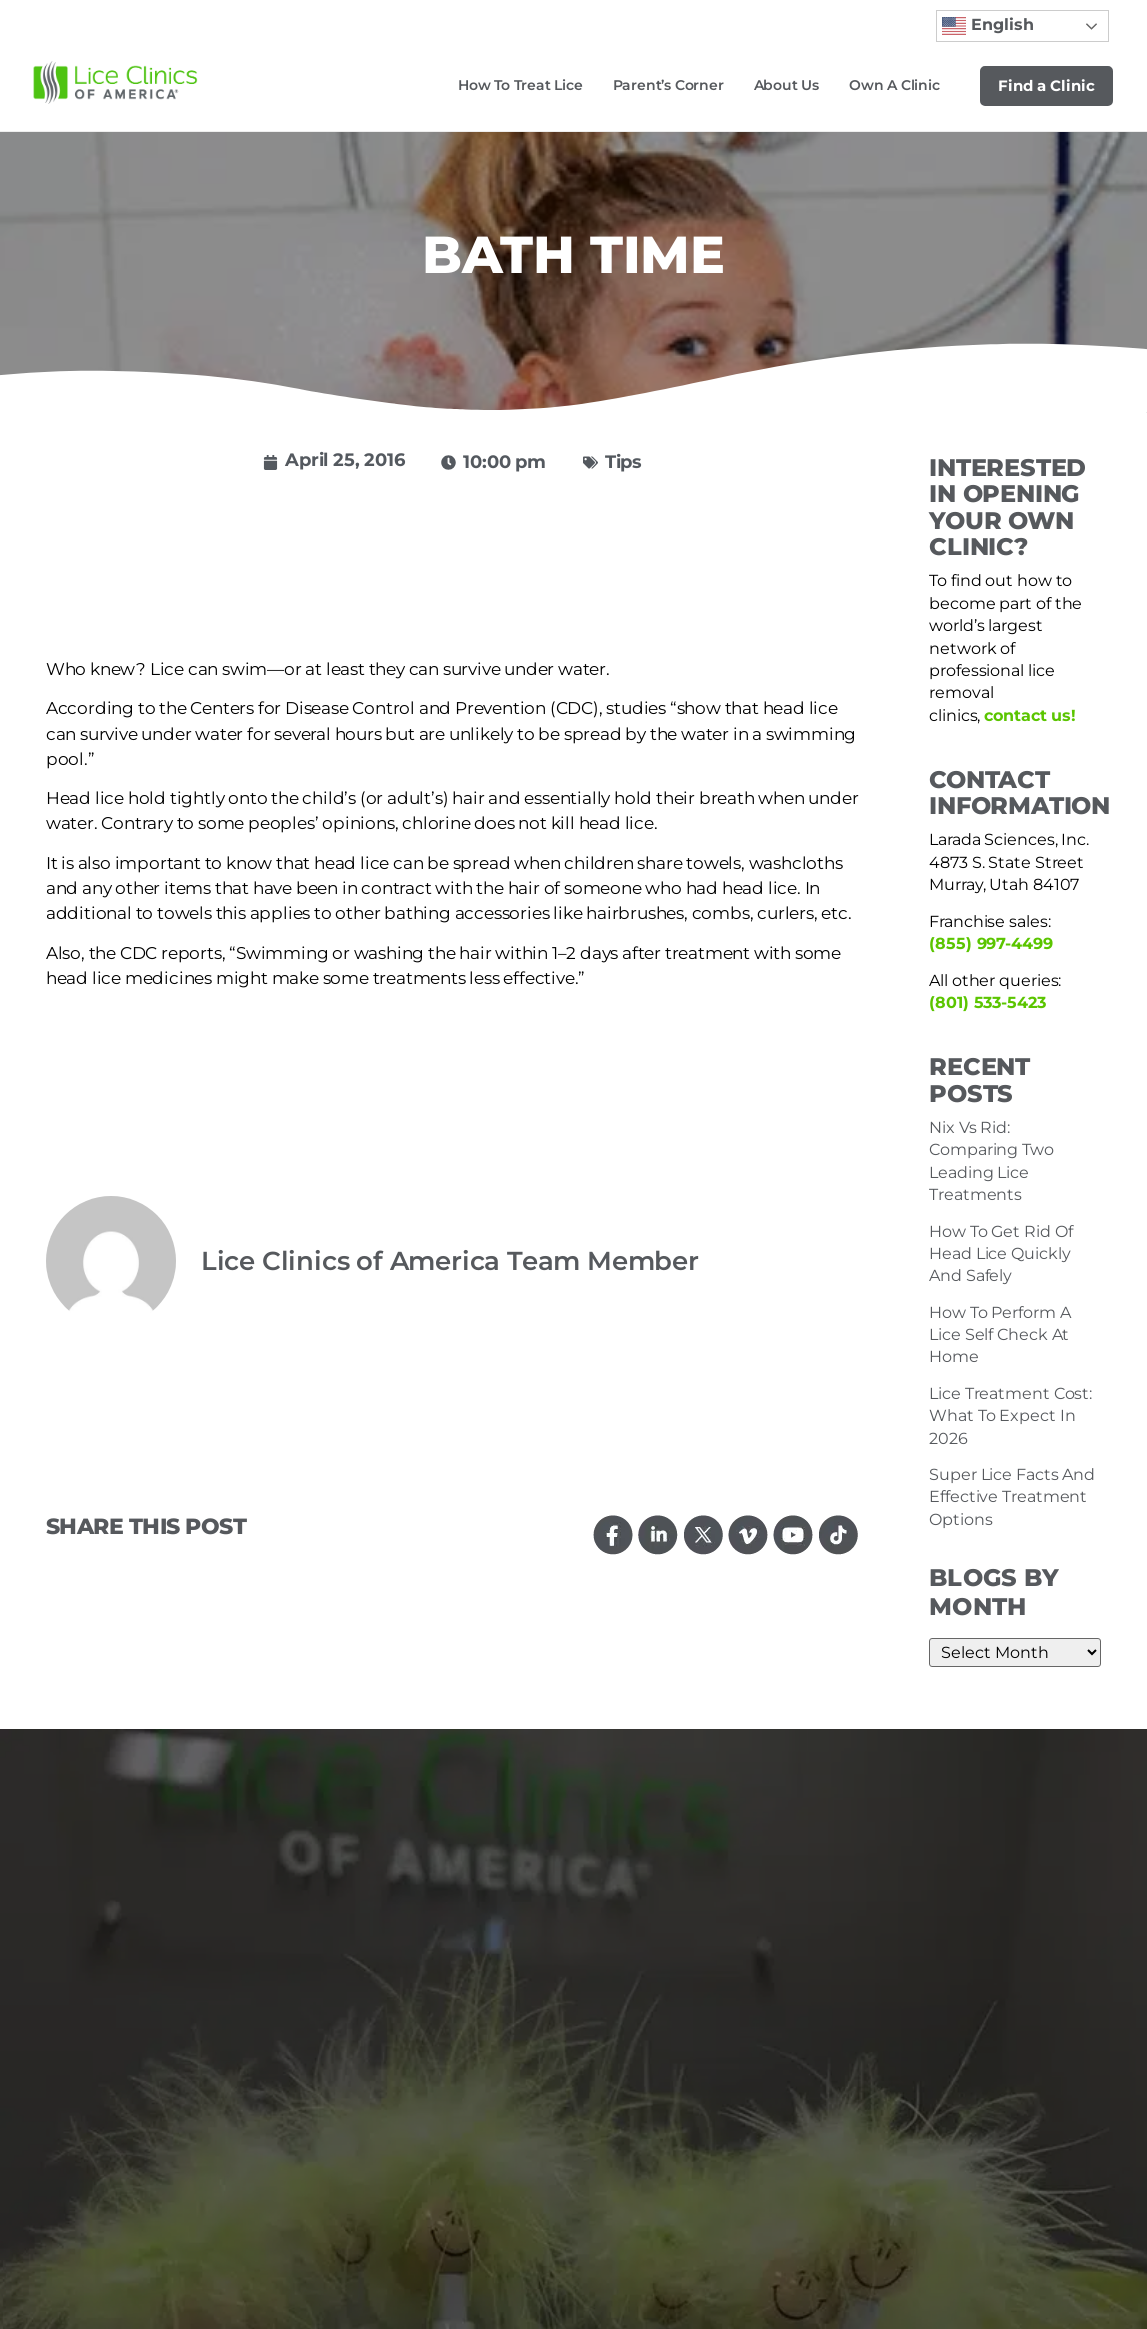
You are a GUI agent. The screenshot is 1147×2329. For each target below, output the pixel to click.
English (988, 26)
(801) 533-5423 (987, 1002)
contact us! (1030, 715)
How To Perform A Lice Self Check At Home (999, 1335)
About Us (786, 85)
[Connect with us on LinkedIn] (658, 1534)
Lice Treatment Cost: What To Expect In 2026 (1010, 1416)
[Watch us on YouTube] (793, 1534)
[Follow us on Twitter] (703, 1534)
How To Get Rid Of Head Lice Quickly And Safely (1000, 1254)
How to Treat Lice (520, 85)
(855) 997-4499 (991, 943)
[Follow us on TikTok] (838, 1534)
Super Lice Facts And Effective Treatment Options (1012, 1497)
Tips (623, 462)
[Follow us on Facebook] (613, 1534)
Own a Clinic (894, 85)
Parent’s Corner (668, 85)
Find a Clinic (1046, 85)
